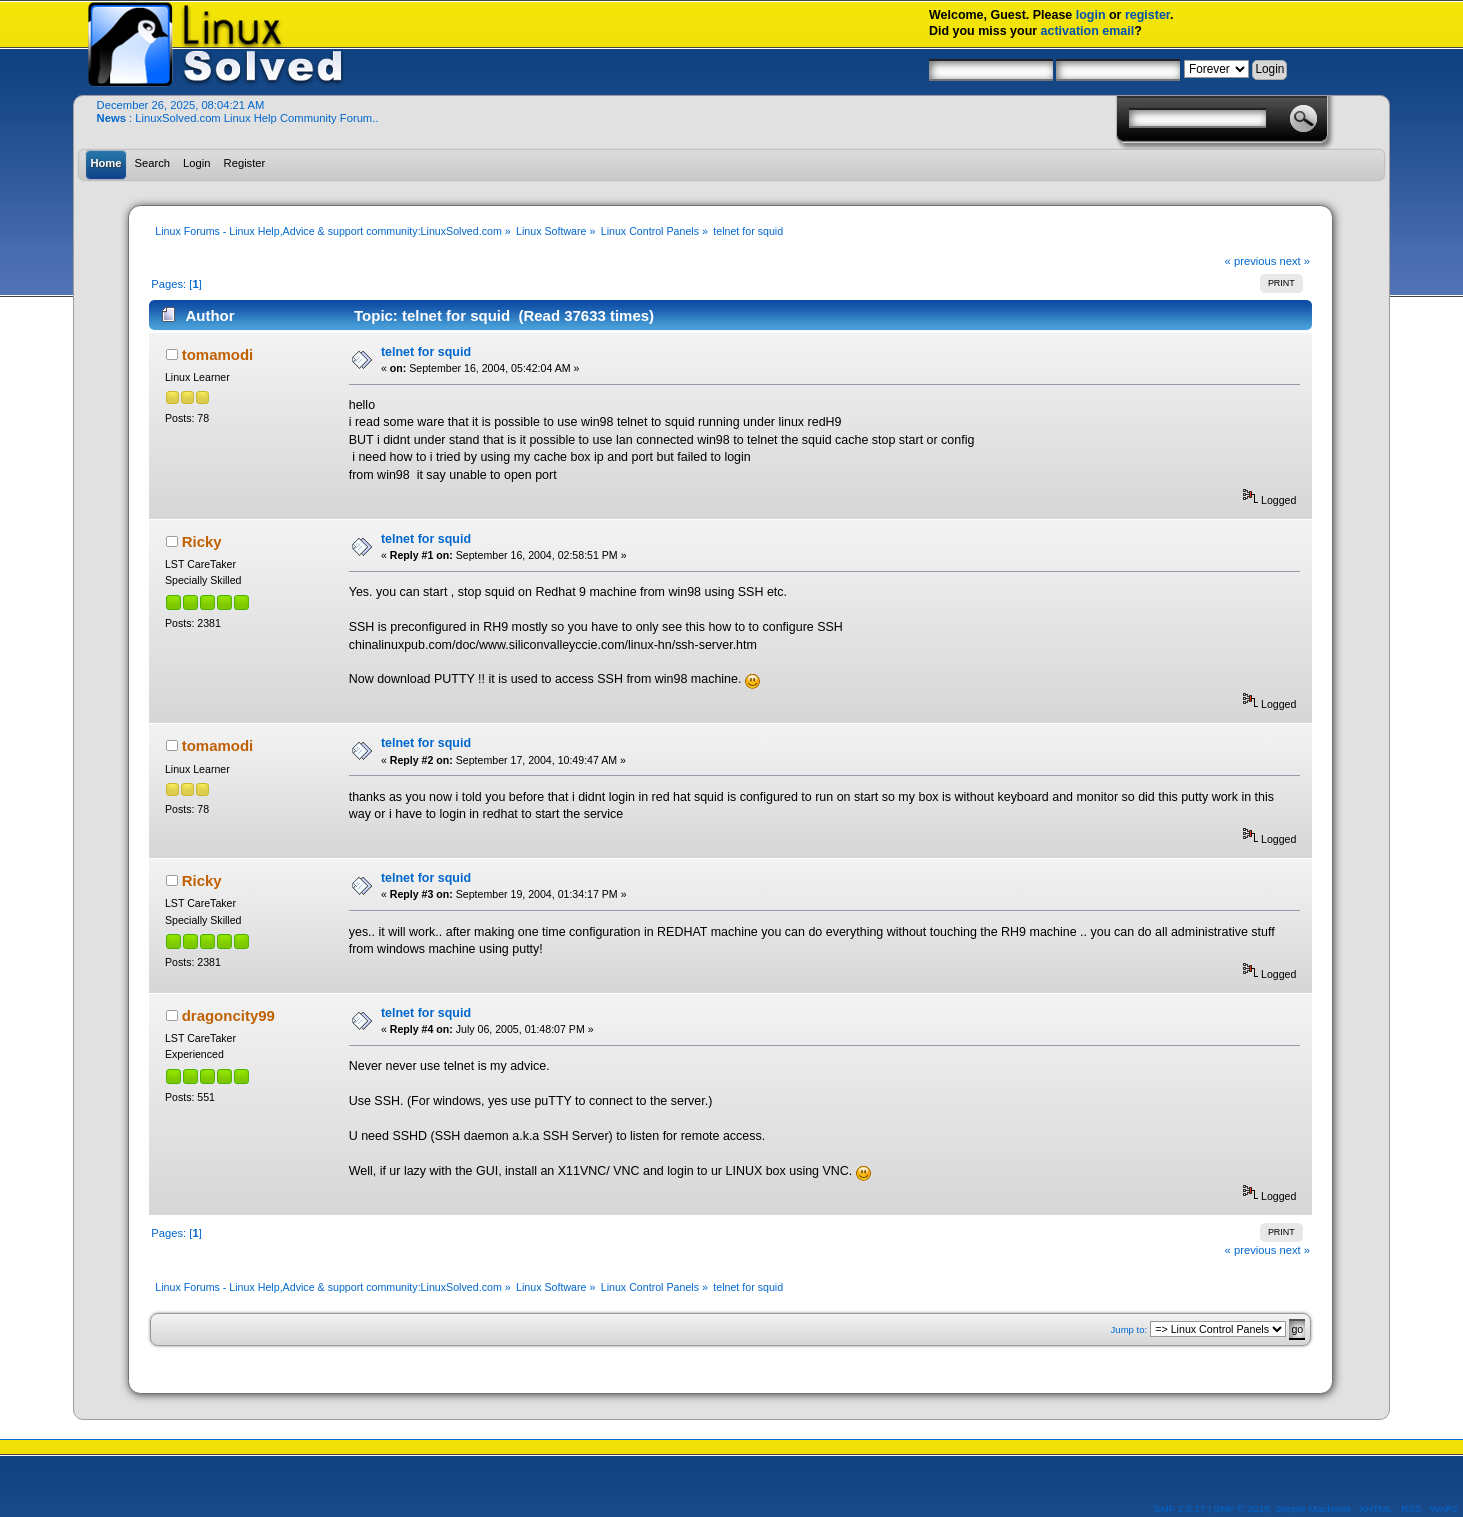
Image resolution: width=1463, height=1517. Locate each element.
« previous (1251, 261)
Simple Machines (1313, 1508)
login (1091, 15)
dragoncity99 (228, 1015)
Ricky (202, 541)
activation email (1088, 31)
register (1147, 15)
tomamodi (218, 354)
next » (1294, 261)
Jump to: (1129, 1329)
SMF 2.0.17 (1180, 1508)
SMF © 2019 (1242, 1508)
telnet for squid (426, 352)
